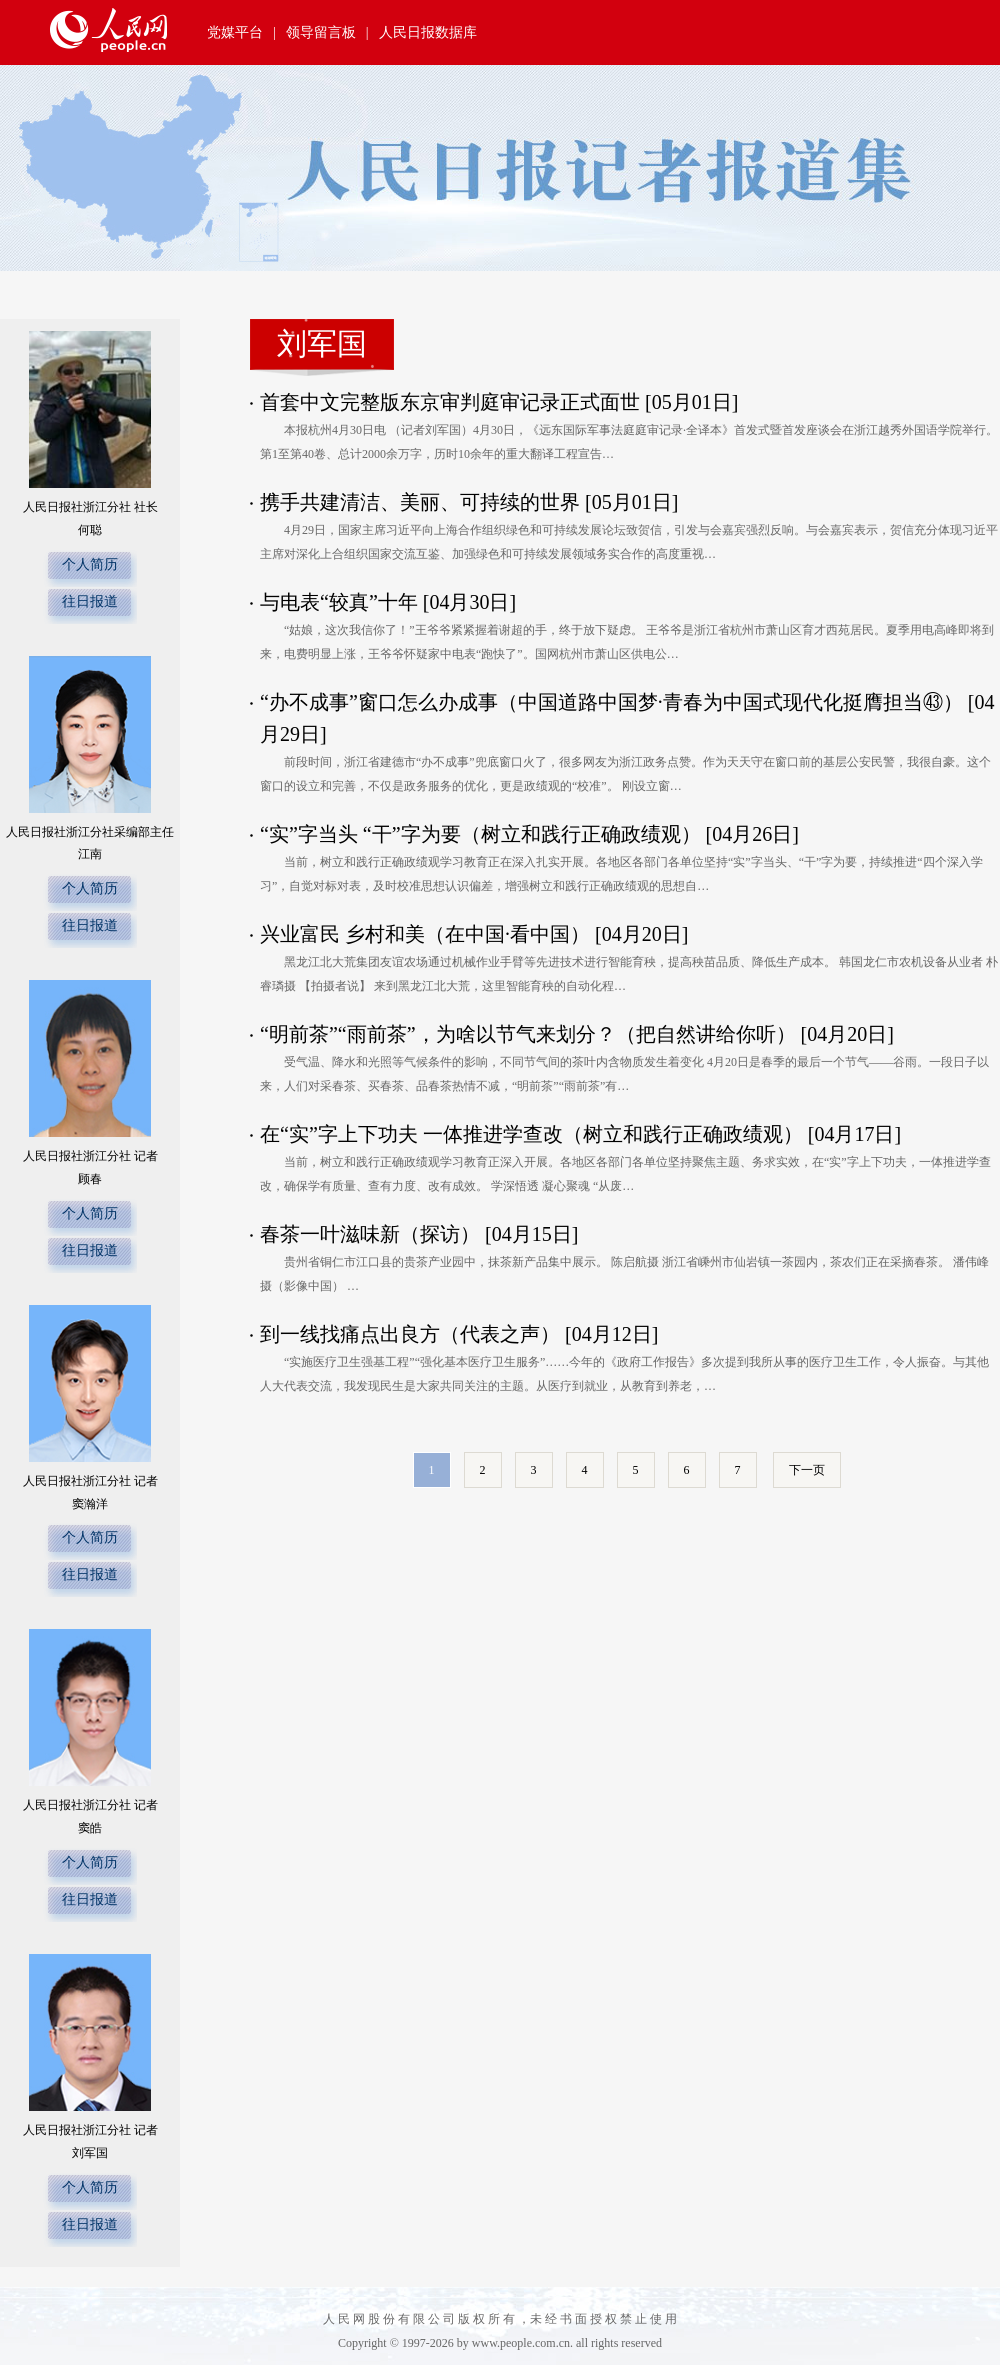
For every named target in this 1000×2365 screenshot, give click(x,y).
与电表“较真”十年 (341, 602)
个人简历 (90, 564)
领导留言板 (321, 32)
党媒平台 (235, 32)
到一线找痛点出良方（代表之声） (412, 1334)
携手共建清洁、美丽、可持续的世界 (422, 502)
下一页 (807, 1470)
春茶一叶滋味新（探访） (372, 1234)
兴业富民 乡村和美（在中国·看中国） (427, 934)
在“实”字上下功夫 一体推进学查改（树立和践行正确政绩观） (534, 1134)
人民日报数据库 (428, 32)
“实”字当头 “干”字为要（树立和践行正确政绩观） (483, 834)
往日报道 (90, 601)
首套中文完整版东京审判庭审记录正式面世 (452, 402)
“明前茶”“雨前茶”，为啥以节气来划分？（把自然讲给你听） (530, 1034)
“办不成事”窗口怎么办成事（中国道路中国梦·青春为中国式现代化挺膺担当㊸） (614, 702)
